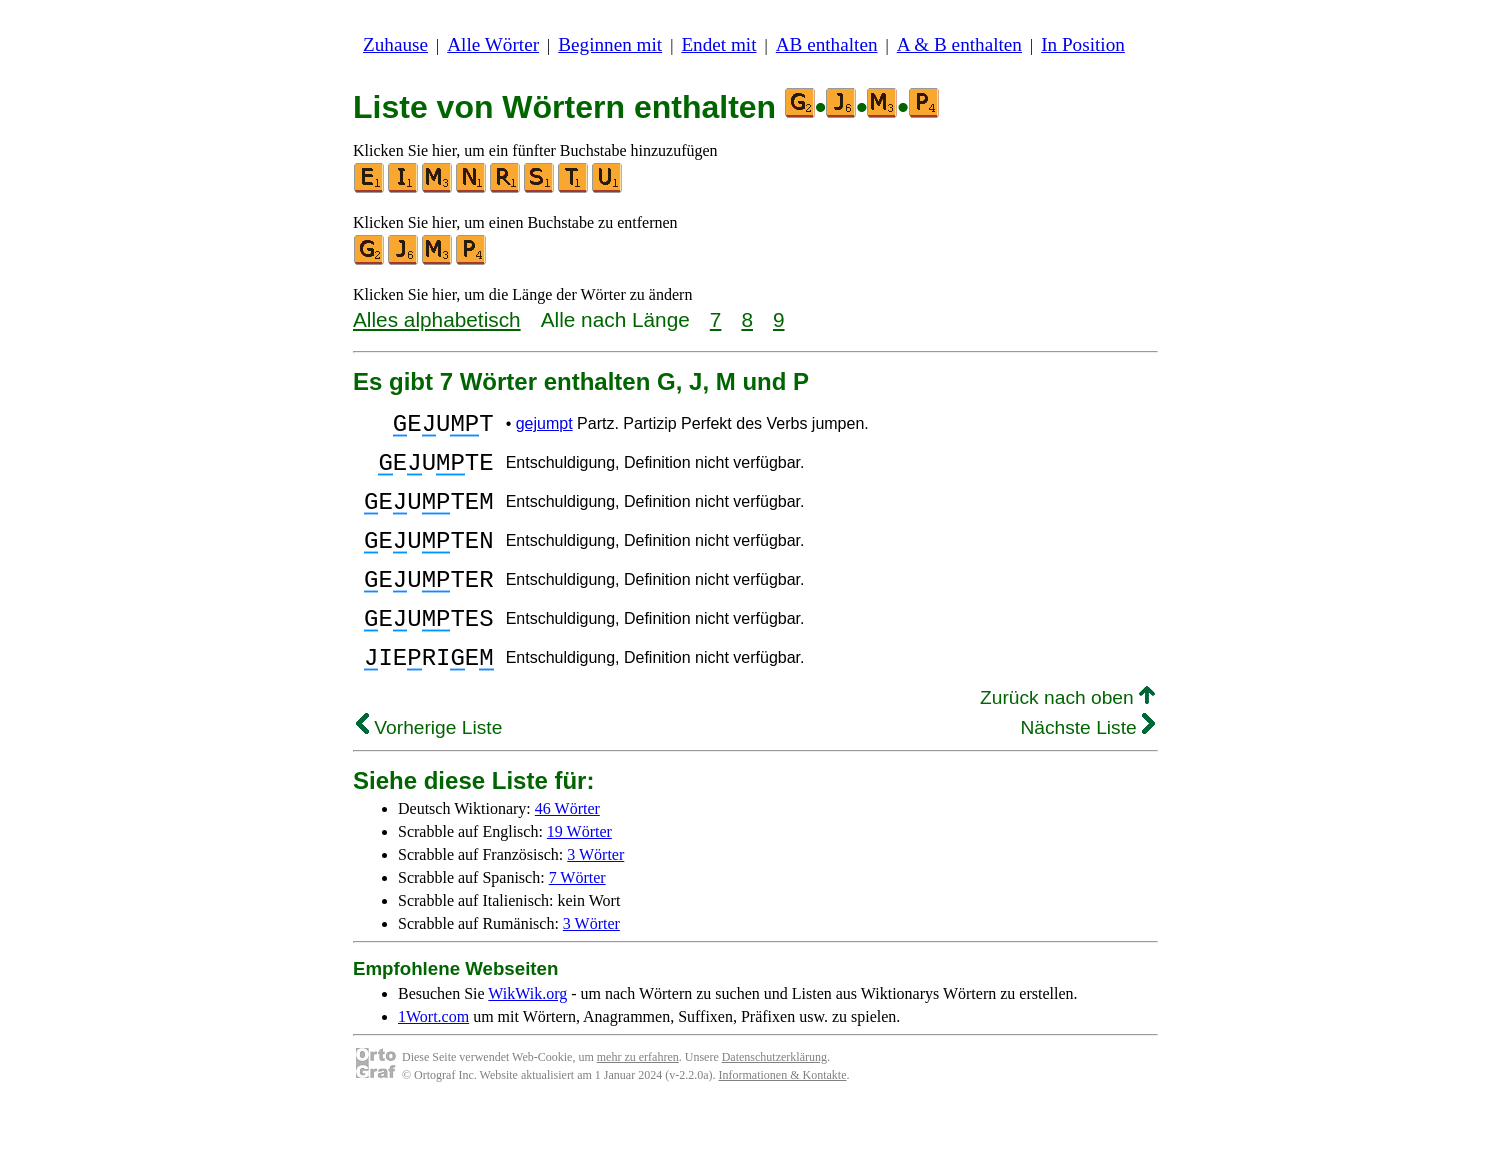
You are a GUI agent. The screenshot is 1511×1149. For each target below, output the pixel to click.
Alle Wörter (493, 44)
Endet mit (718, 44)
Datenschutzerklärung (774, 1099)
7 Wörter (577, 919)
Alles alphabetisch (437, 319)
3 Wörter (595, 896)
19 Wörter (579, 873)
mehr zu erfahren (638, 1099)
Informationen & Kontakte (783, 1117)
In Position (1083, 44)
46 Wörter (567, 850)
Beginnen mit (610, 44)
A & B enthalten (959, 44)
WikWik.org (527, 1035)
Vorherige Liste (429, 769)
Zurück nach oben (1067, 739)
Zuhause (395, 44)
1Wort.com (433, 1058)
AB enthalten (827, 44)
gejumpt (544, 426)
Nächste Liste (1087, 769)
